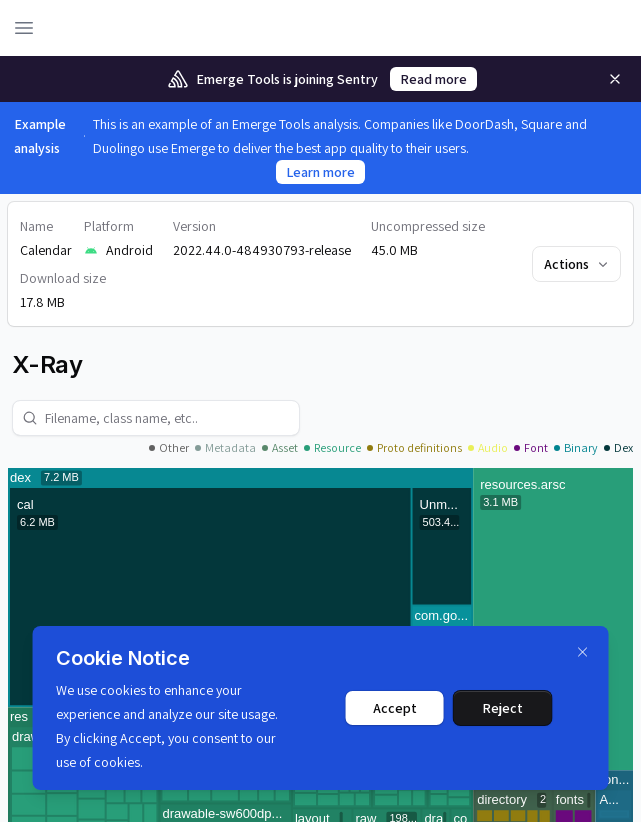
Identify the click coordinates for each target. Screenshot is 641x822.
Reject (502, 708)
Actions (577, 264)
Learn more (320, 172)
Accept (395, 708)
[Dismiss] (583, 652)
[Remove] (615, 79)
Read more (433, 79)
